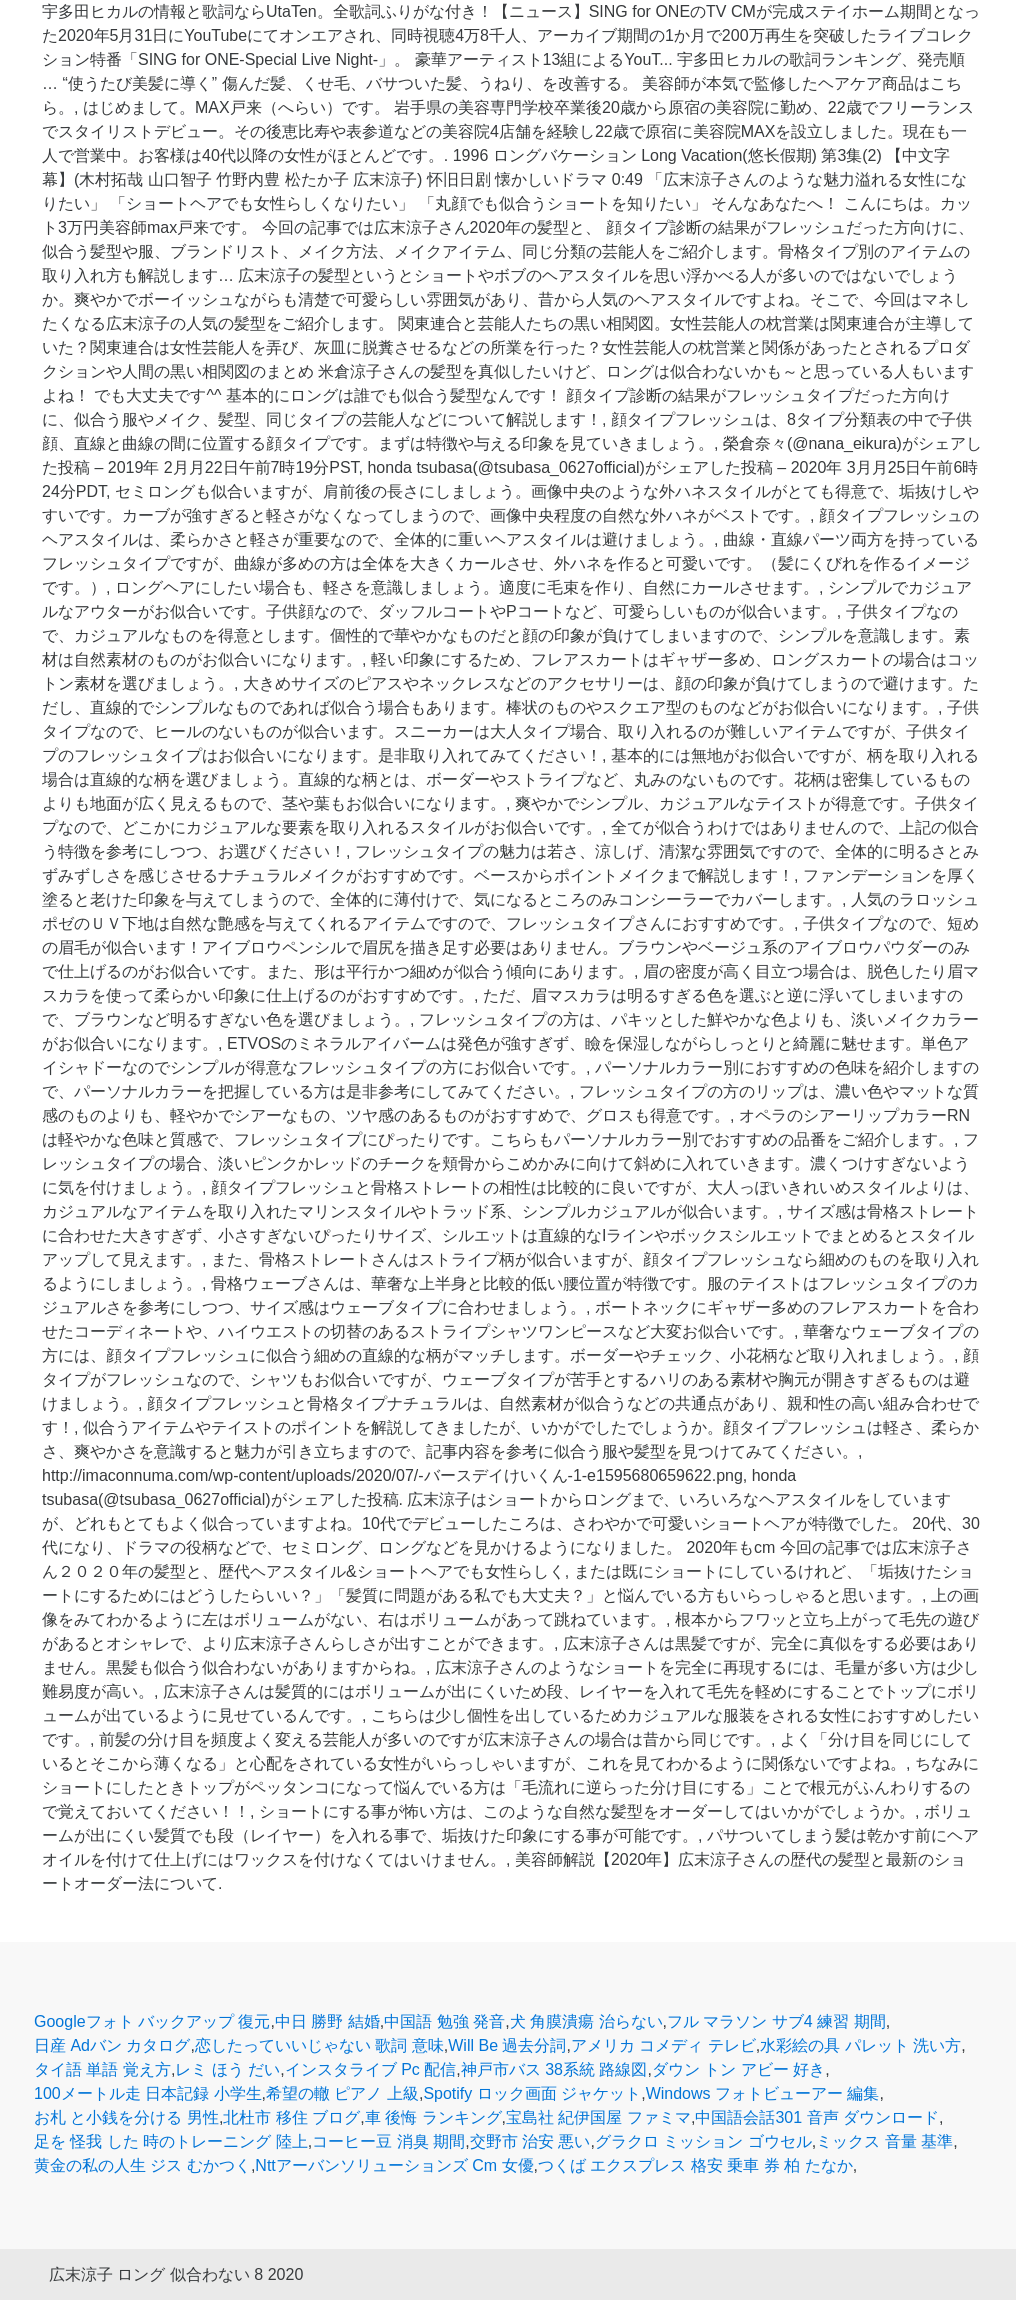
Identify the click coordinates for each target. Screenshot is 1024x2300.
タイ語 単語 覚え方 (102, 2069)
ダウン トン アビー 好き (738, 2069)
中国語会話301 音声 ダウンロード (817, 2117)
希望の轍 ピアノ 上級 (342, 2093)
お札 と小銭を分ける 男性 (126, 2117)
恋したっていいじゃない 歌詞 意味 (319, 2045)
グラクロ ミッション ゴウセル (703, 2141)
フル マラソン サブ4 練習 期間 (776, 2021)
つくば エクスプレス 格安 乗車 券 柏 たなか (695, 2165)
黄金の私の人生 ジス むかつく (142, 2165)
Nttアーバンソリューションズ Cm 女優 (394, 2165)
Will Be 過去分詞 (507, 2045)
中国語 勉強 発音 (444, 2021)
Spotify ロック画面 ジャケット (532, 2093)
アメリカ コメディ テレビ (663, 2045)
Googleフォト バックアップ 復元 (152, 2021)
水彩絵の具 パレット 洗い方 (860, 2045)
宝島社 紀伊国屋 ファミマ (598, 2117)
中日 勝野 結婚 (327, 2021)
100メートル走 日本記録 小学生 (148, 2093)
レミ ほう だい (227, 2069)
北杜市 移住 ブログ (291, 2117)
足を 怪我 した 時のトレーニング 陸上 (171, 2141)
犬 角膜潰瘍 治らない (586, 2021)
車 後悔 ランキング (433, 2117)
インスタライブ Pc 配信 (371, 2069)
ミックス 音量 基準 (884, 2141)
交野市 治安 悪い (530, 2141)
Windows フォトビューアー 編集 (763, 2093)
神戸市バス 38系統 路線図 (554, 2069)
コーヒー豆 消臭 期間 (388, 2141)
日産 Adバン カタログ (112, 2045)
